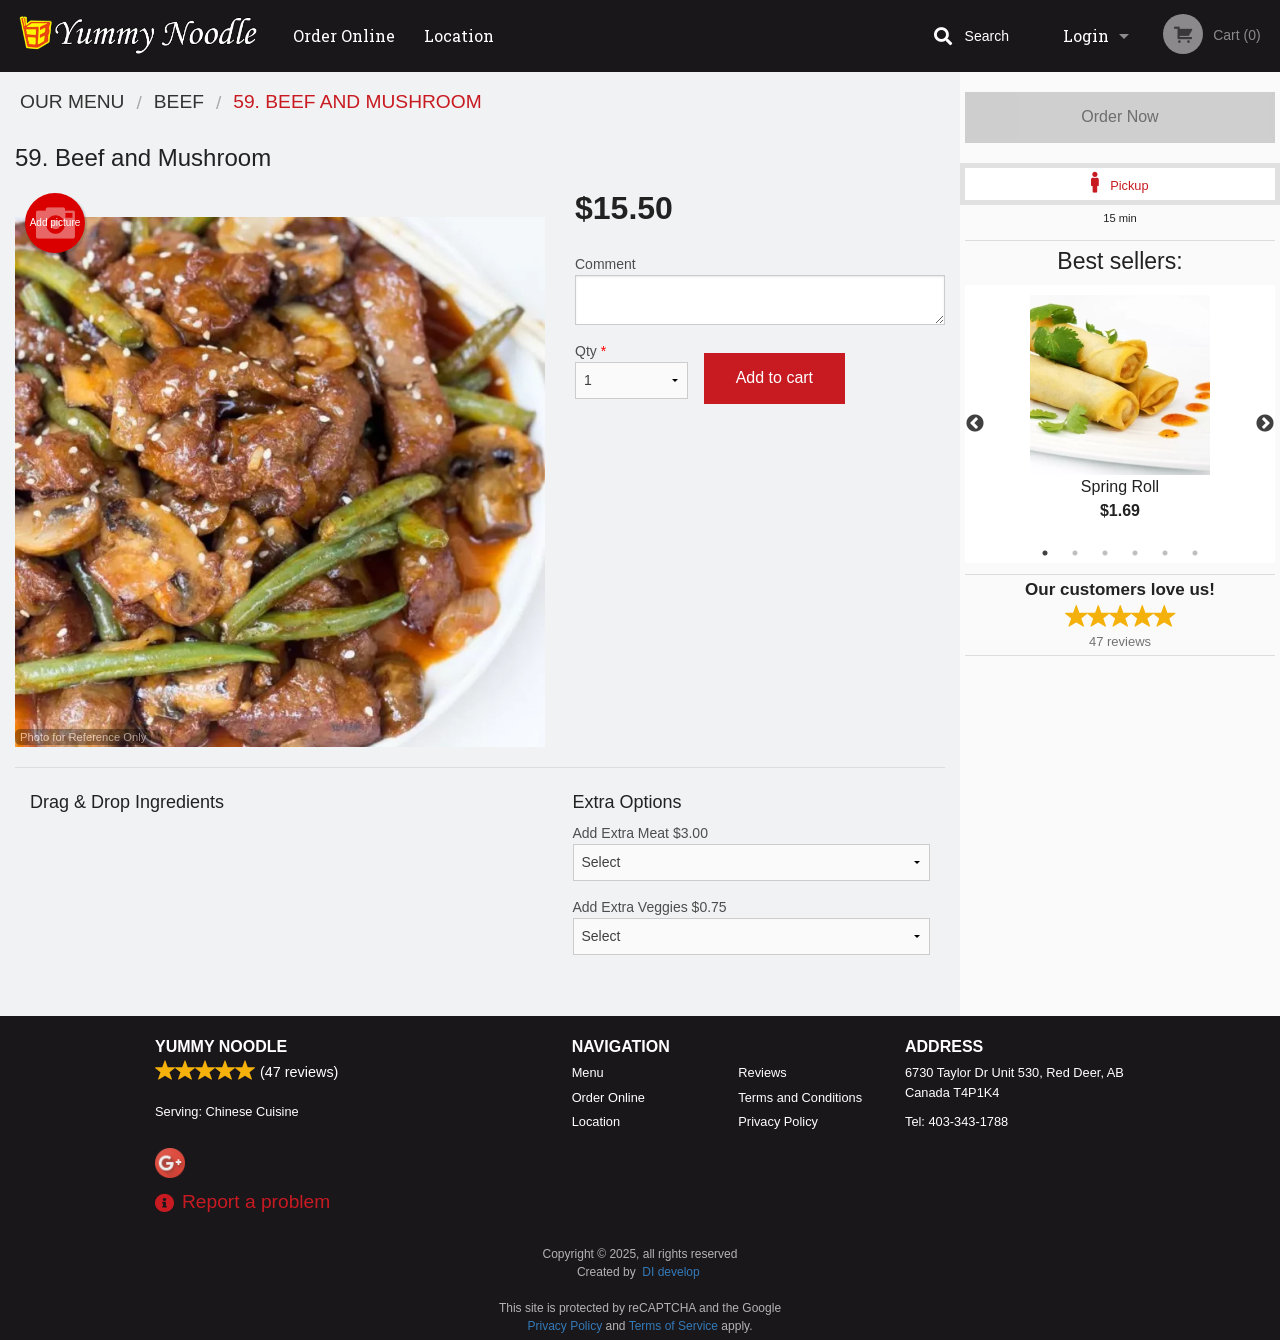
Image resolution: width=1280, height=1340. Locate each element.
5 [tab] (1165, 553)
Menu (588, 1072)
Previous (975, 424)
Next (1265, 424)
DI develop (670, 1272)
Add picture (55, 223)
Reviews (762, 1072)
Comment (760, 290)
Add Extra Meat (752, 853)
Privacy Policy (778, 1121)
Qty (631, 371)
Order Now (1119, 116)
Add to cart (774, 377)
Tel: (956, 1121)
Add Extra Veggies (752, 927)
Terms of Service (673, 1326)
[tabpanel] (1120, 424)
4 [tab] (1135, 553)
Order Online (344, 35)
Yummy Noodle (221, 1046)
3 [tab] (1105, 553)
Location (459, 35)
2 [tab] (1075, 553)
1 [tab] (1045, 553)
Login (1086, 35)
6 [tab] (1195, 553)
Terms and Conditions (800, 1097)
